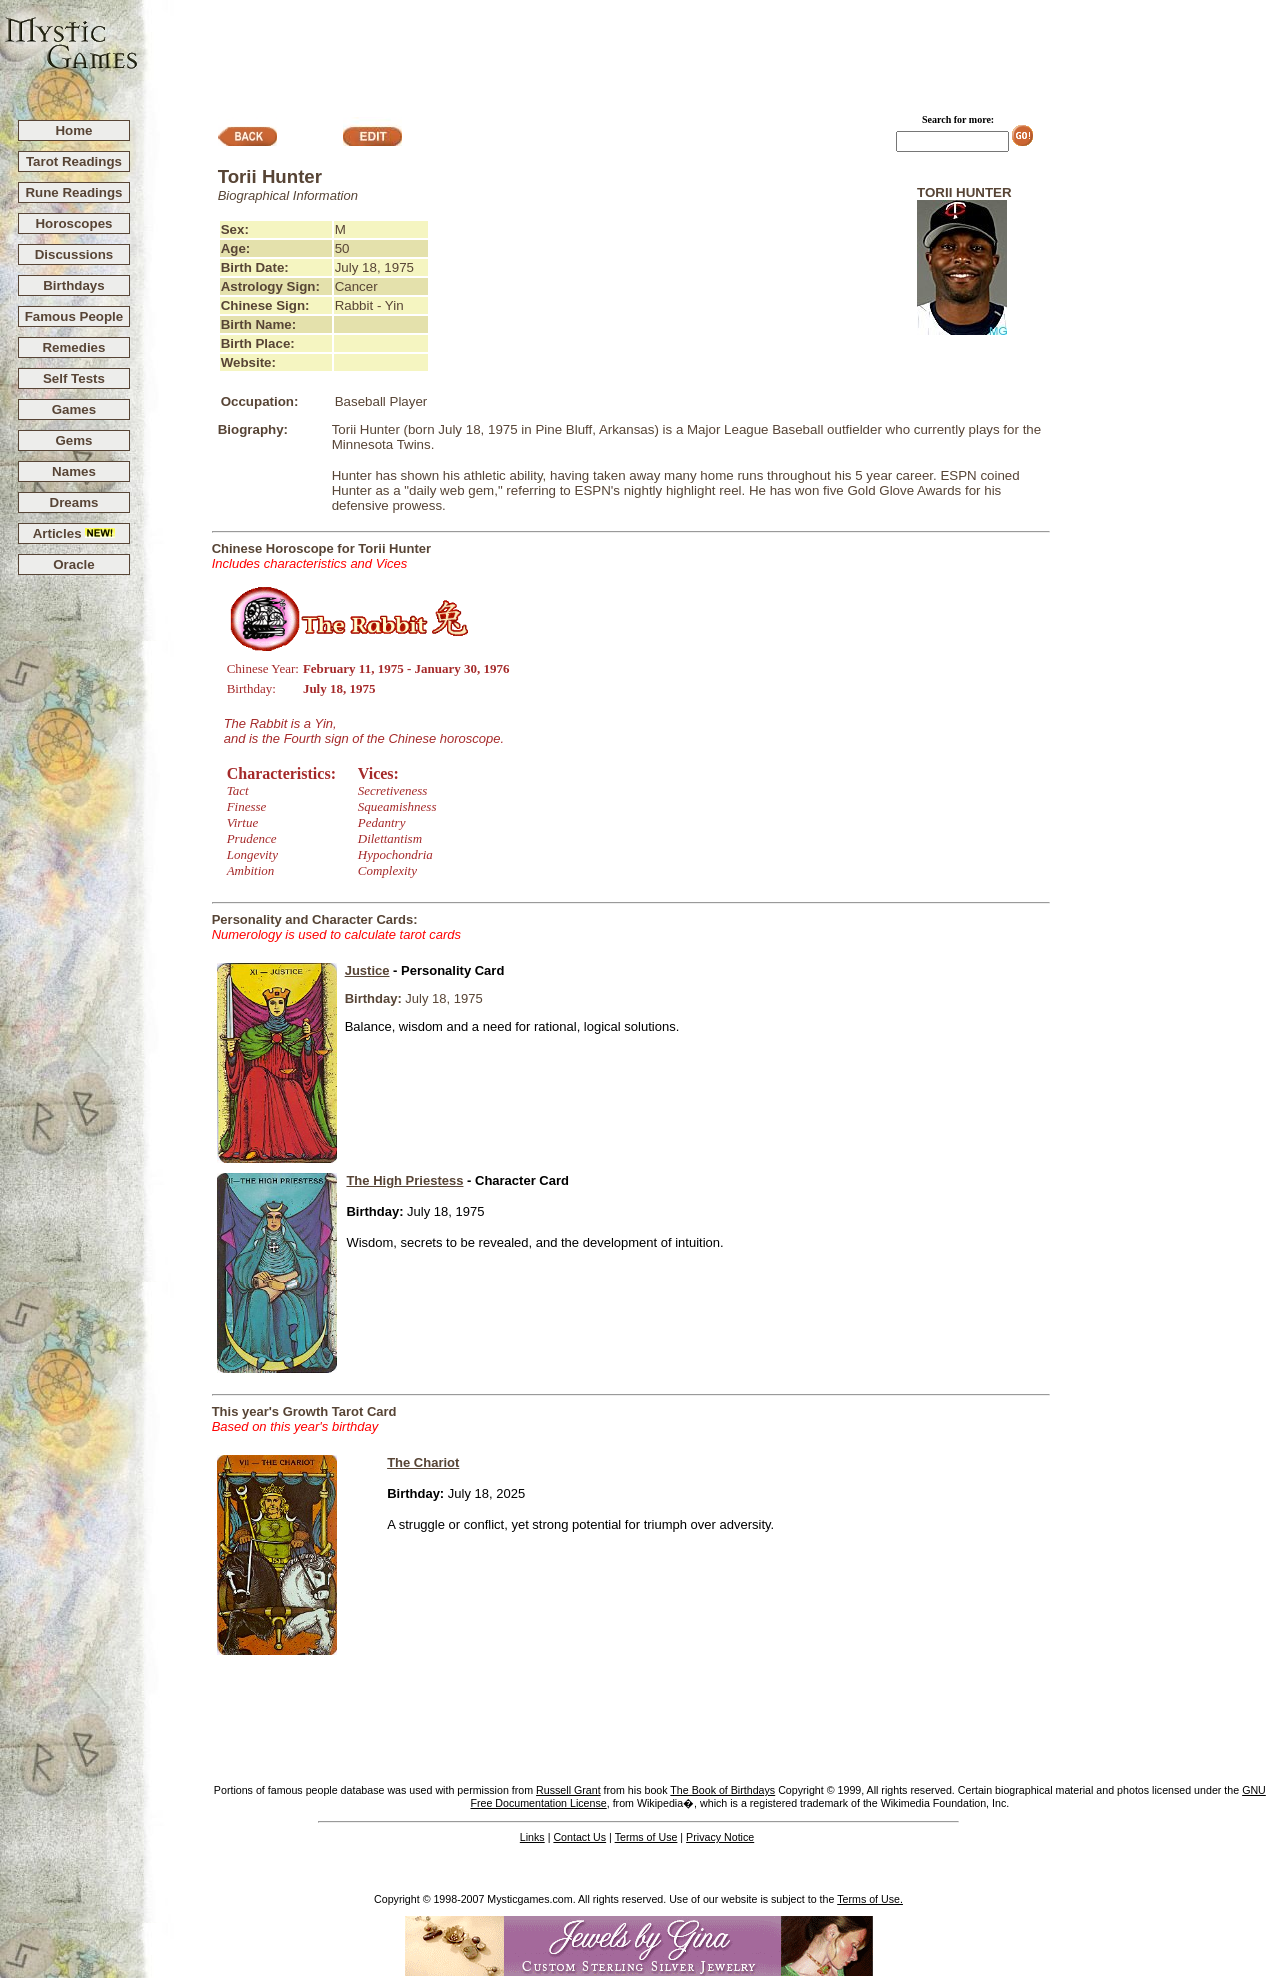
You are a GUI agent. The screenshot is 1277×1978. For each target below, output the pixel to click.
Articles (74, 533)
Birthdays (73, 285)
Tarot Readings (74, 161)
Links (532, 1837)
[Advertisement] (708, 51)
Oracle (74, 564)
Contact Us (579, 1837)
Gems (73, 440)
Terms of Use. (870, 1899)
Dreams (74, 502)
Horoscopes (73, 223)
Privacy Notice (720, 1837)
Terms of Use (646, 1837)
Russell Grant (568, 1790)
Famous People (74, 316)
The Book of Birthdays (722, 1790)
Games (74, 409)
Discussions (74, 254)
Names (74, 471)
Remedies (73, 347)
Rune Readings (73, 192)
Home (73, 130)
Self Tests (74, 378)
